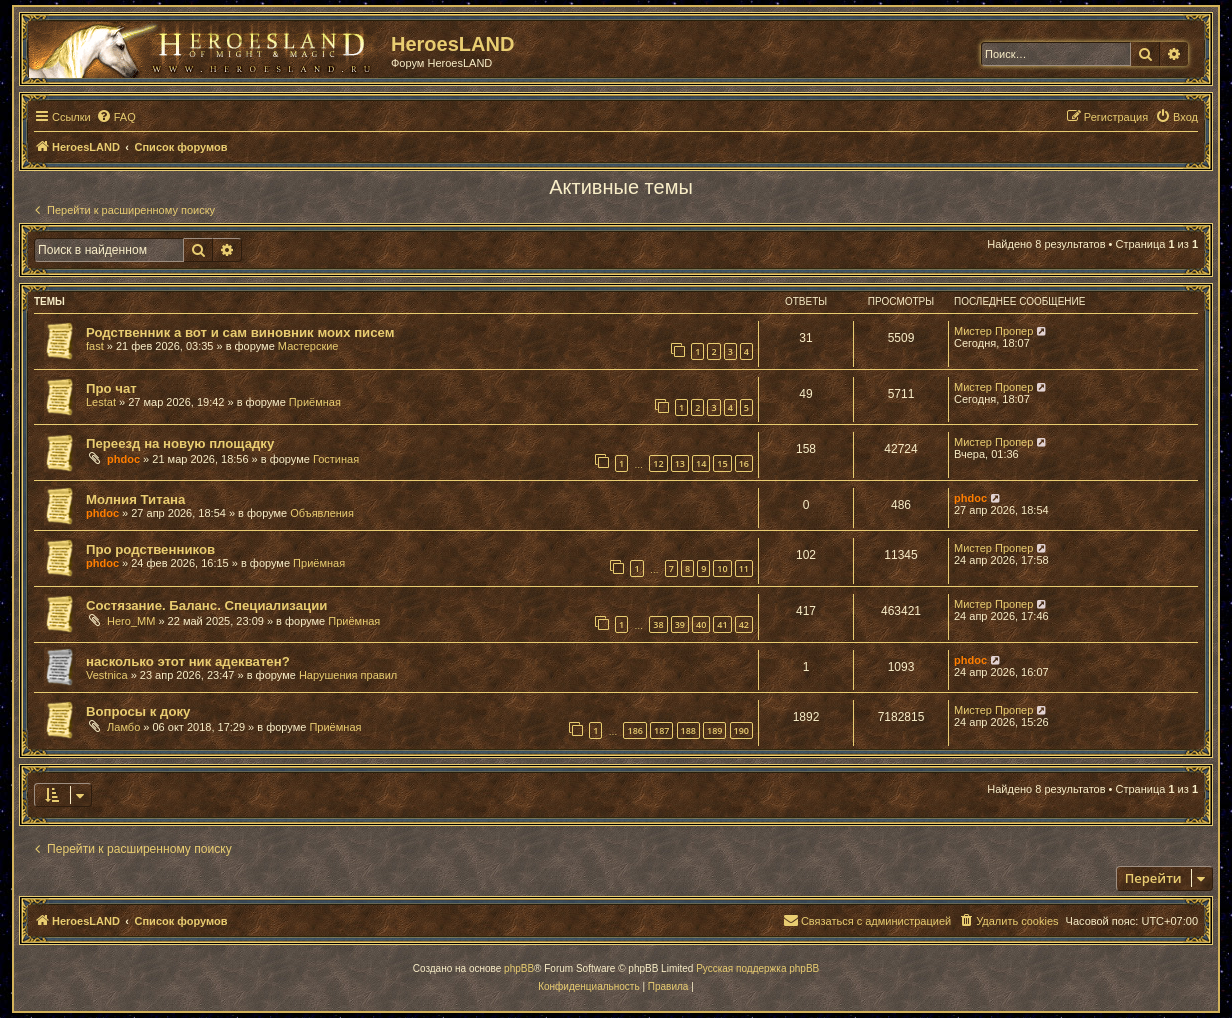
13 (680, 463)
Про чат (111, 388)
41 (722, 624)
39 (680, 624)
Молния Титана (135, 499)
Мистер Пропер (993, 331)
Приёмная (315, 402)
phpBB (519, 968)
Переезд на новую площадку (180, 443)
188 (688, 730)
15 (722, 463)
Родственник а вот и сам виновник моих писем (240, 332)
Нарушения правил (348, 675)
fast (95, 346)
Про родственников (150, 549)
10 (722, 568)
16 (744, 463)
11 (744, 568)
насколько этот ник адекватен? (188, 661)
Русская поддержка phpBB (757, 968)
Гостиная (336, 459)
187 (661, 730)
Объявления (322, 513)
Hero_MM (131, 621)
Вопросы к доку (138, 711)
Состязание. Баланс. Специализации (206, 605)
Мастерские (308, 346)
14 (701, 463)
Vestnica (107, 675)
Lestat (101, 402)
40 (701, 624)
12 (658, 463)
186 (634, 730)
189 (714, 730)
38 (658, 624)
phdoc (123, 459)
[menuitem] (116, 117)
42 (744, 624)
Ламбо (123, 727)
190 (741, 730)
